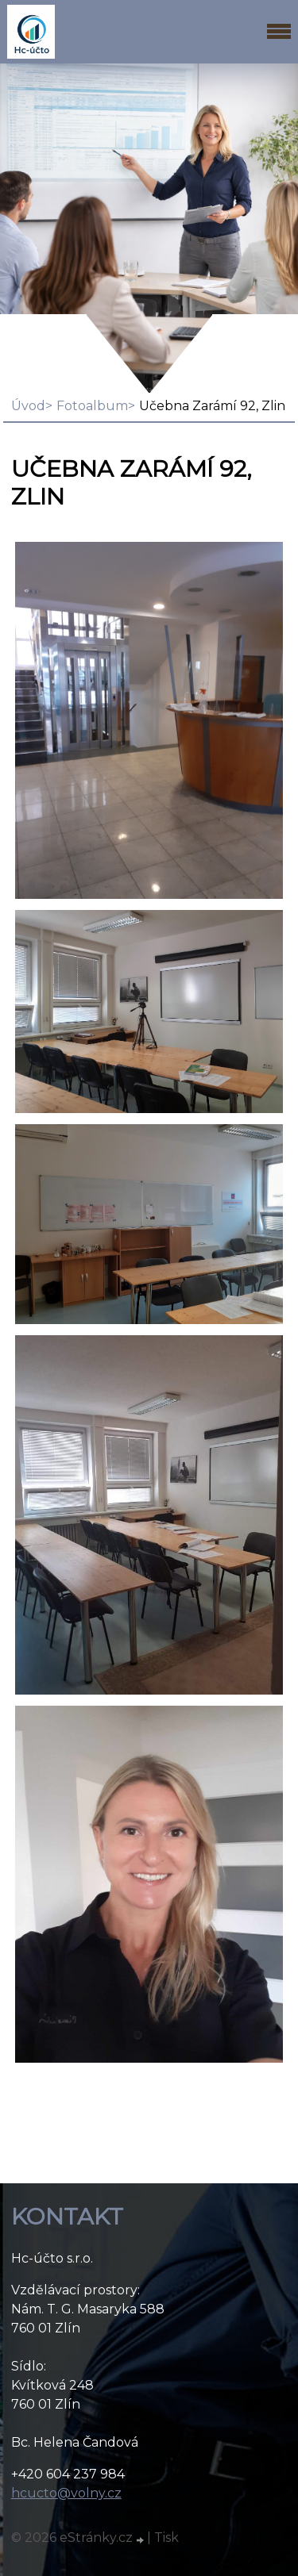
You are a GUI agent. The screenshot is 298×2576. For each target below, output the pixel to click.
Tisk (166, 2537)
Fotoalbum (92, 405)
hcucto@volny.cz (66, 2493)
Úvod (28, 405)
